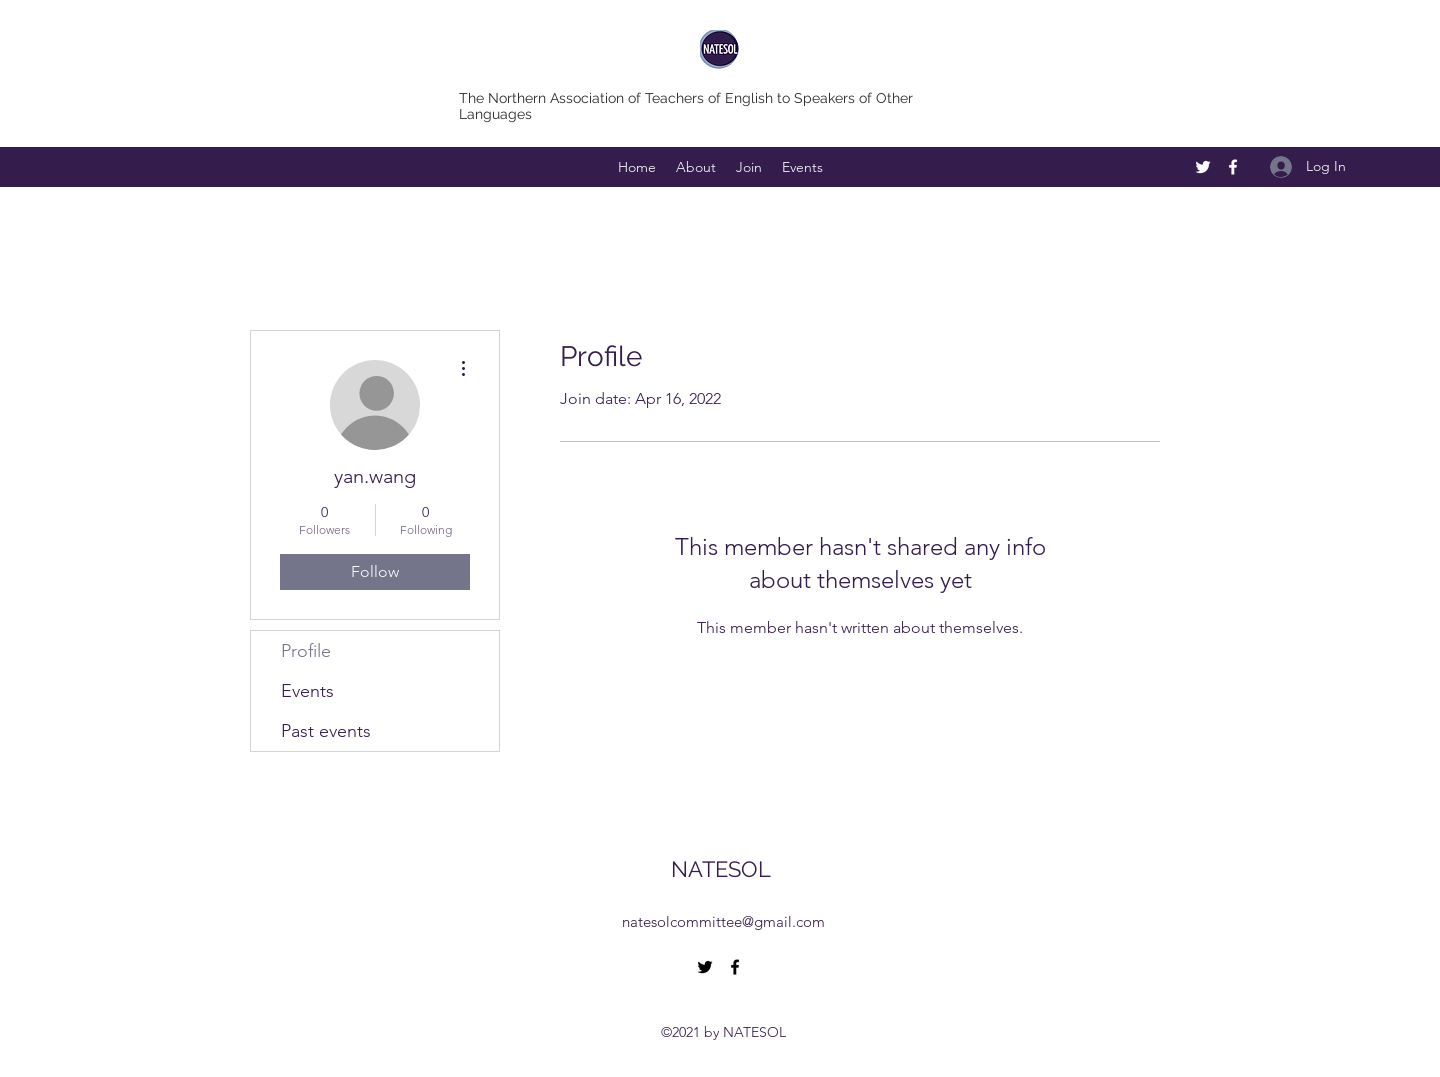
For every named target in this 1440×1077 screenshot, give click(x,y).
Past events (326, 731)
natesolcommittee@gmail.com (723, 921)
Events (307, 691)
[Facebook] (1233, 167)
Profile (306, 651)
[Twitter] (1203, 167)
